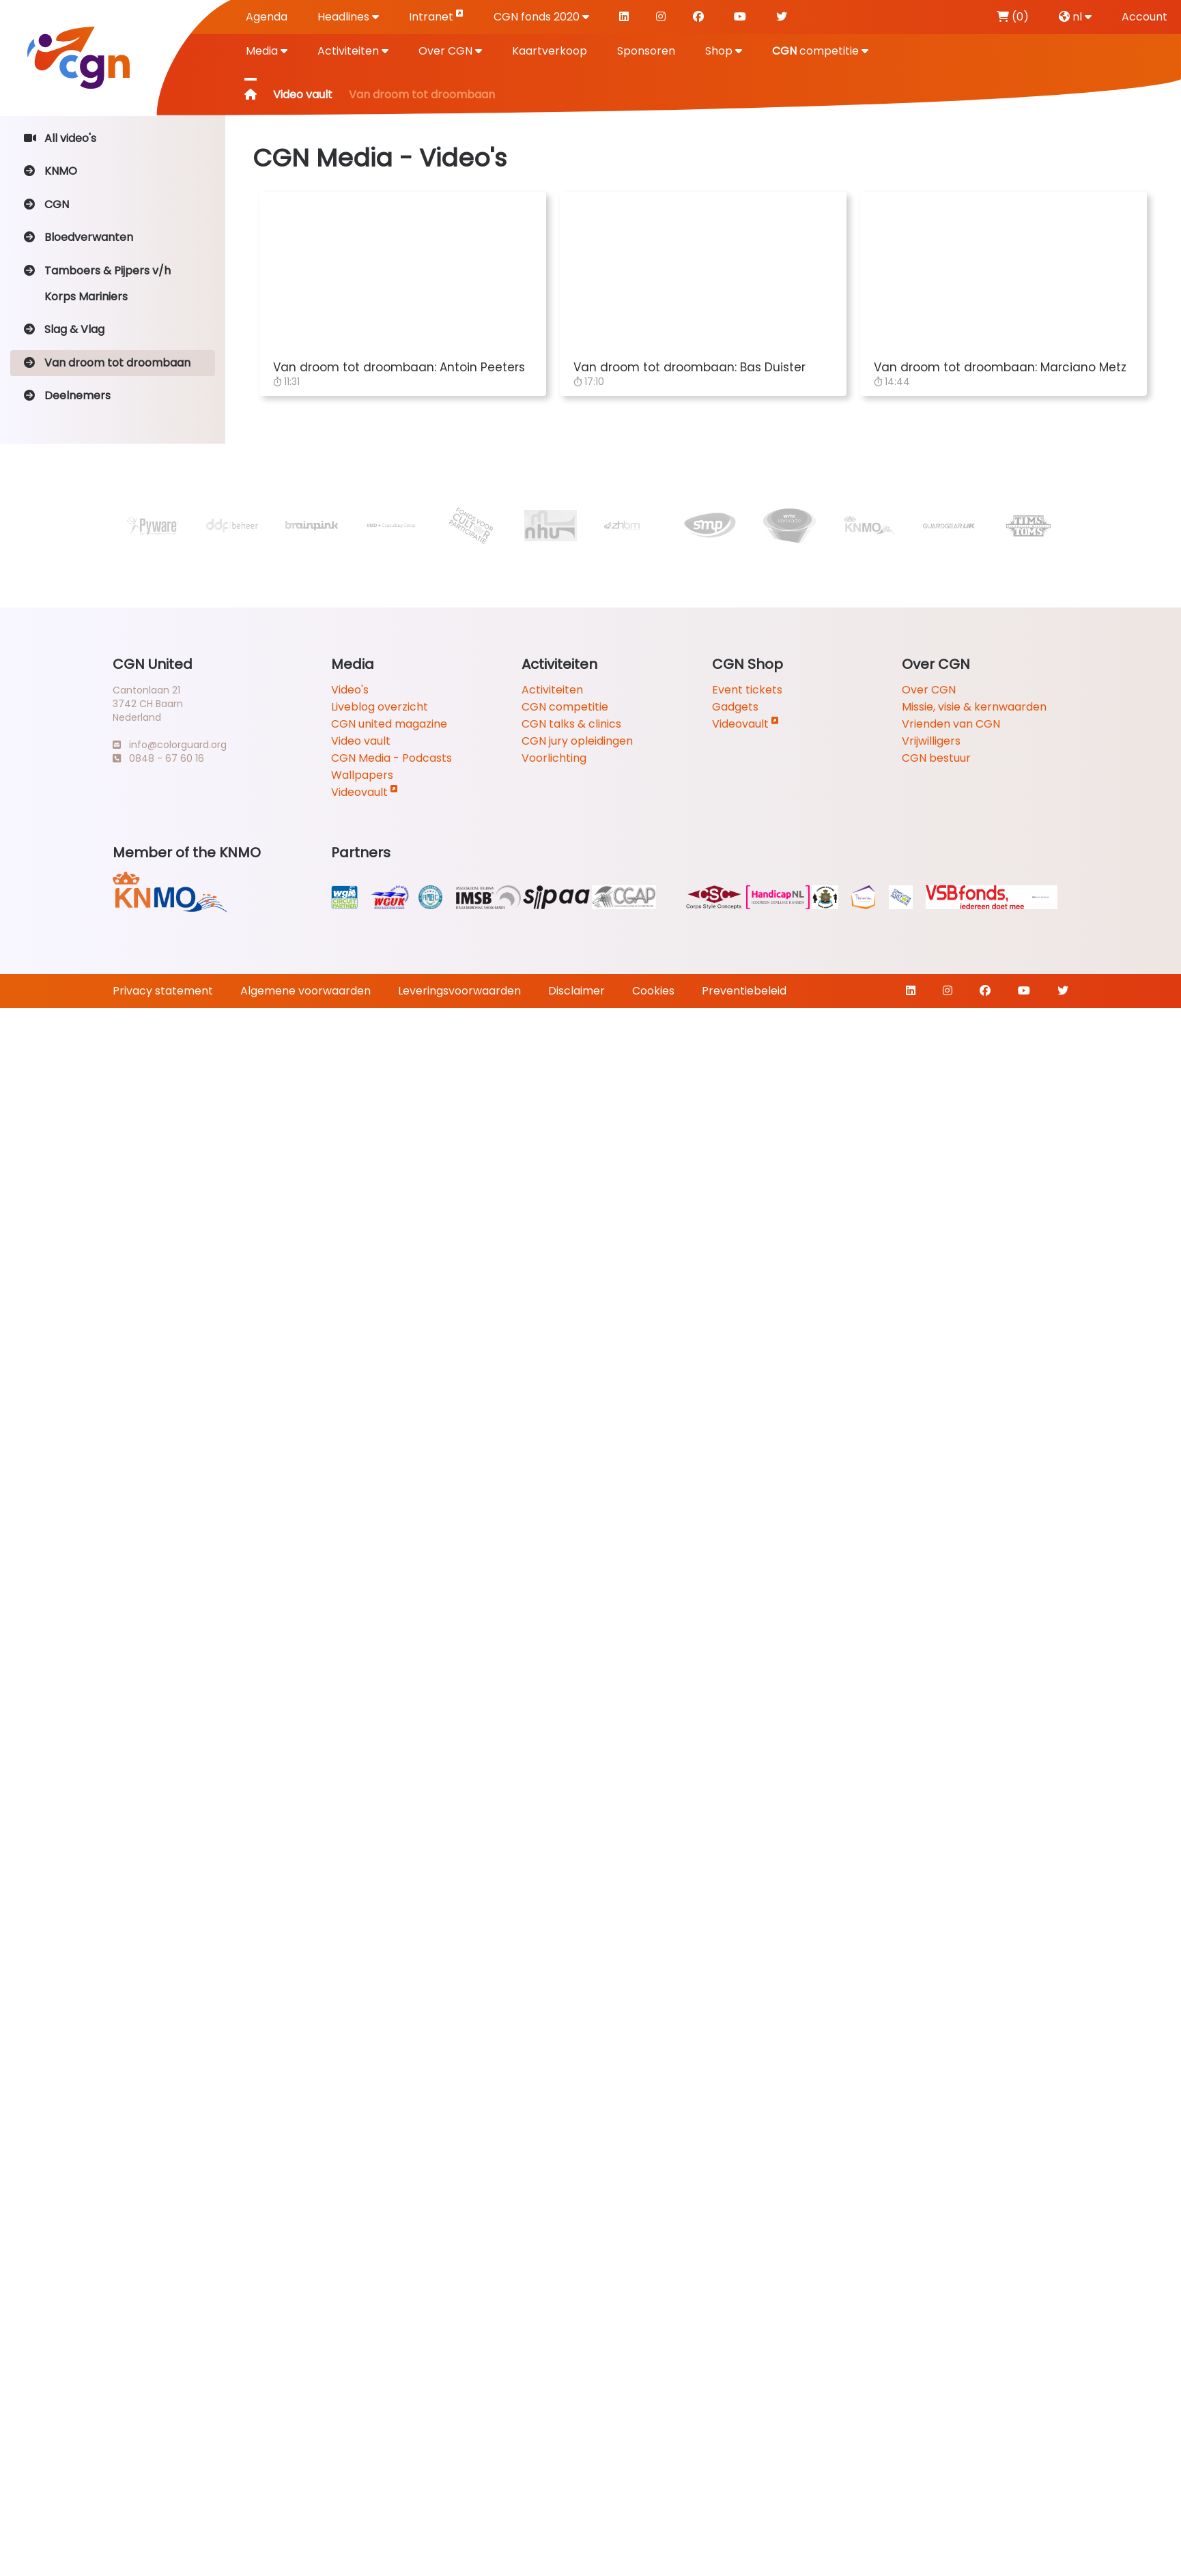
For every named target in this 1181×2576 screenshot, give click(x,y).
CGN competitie (565, 707)
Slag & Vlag (64, 329)
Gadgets (735, 707)
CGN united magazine (389, 724)
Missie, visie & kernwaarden (974, 707)
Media (266, 51)
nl (1075, 17)
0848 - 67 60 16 (158, 758)
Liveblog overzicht (379, 707)
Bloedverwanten (78, 237)
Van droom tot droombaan (107, 363)
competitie (820, 51)
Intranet (436, 16)
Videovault (364, 792)
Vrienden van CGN (951, 724)
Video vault (302, 94)
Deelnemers (67, 395)
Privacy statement (163, 991)
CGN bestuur (936, 758)
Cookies (653, 991)
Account (1144, 17)
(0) (1013, 17)
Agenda (266, 17)
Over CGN (450, 51)
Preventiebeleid (744, 991)
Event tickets (747, 690)
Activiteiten (352, 51)
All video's (60, 138)
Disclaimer (576, 991)
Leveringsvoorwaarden (459, 991)
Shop (723, 51)
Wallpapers (362, 775)
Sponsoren (646, 51)
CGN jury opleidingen (577, 741)
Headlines (348, 17)
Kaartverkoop (549, 51)
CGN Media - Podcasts (391, 758)
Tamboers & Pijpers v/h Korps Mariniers (97, 283)
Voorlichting (554, 758)
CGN (46, 204)
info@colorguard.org (170, 745)
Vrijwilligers (931, 741)
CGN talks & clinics (571, 724)
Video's (350, 690)
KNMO (50, 171)
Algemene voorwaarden (305, 991)
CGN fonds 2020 (541, 17)
